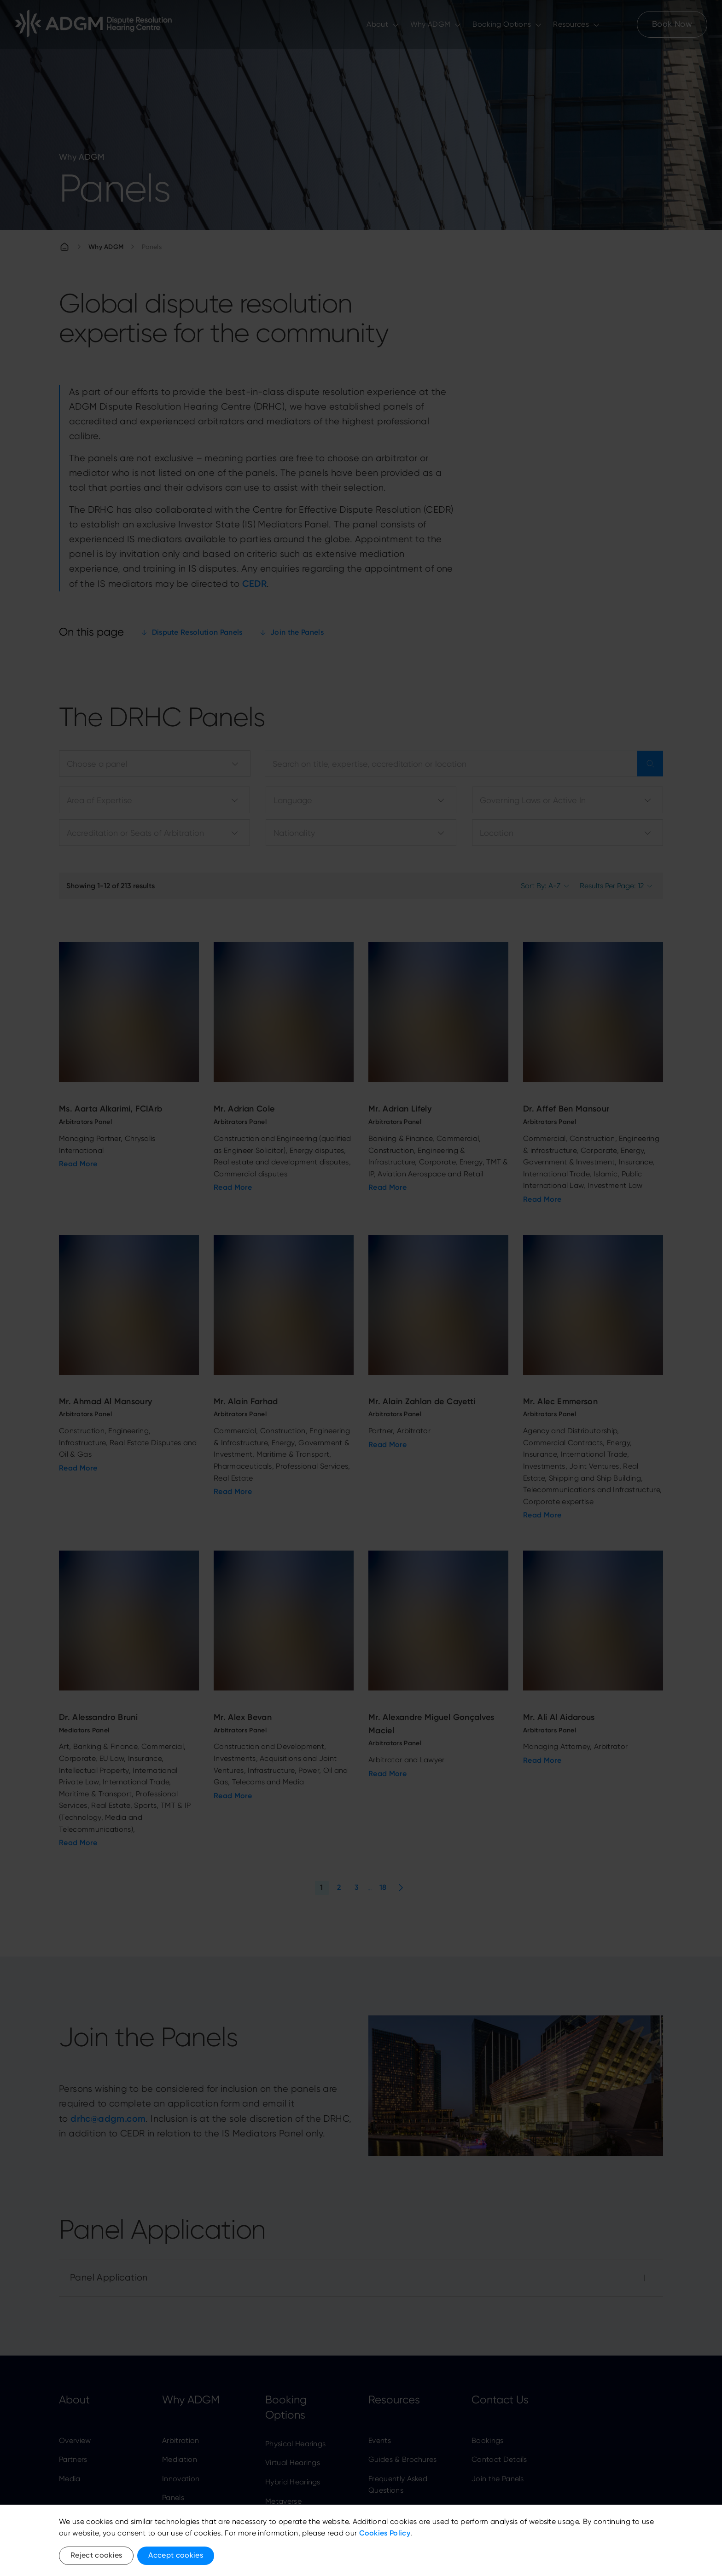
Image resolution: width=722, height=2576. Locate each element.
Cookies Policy (384, 2533)
